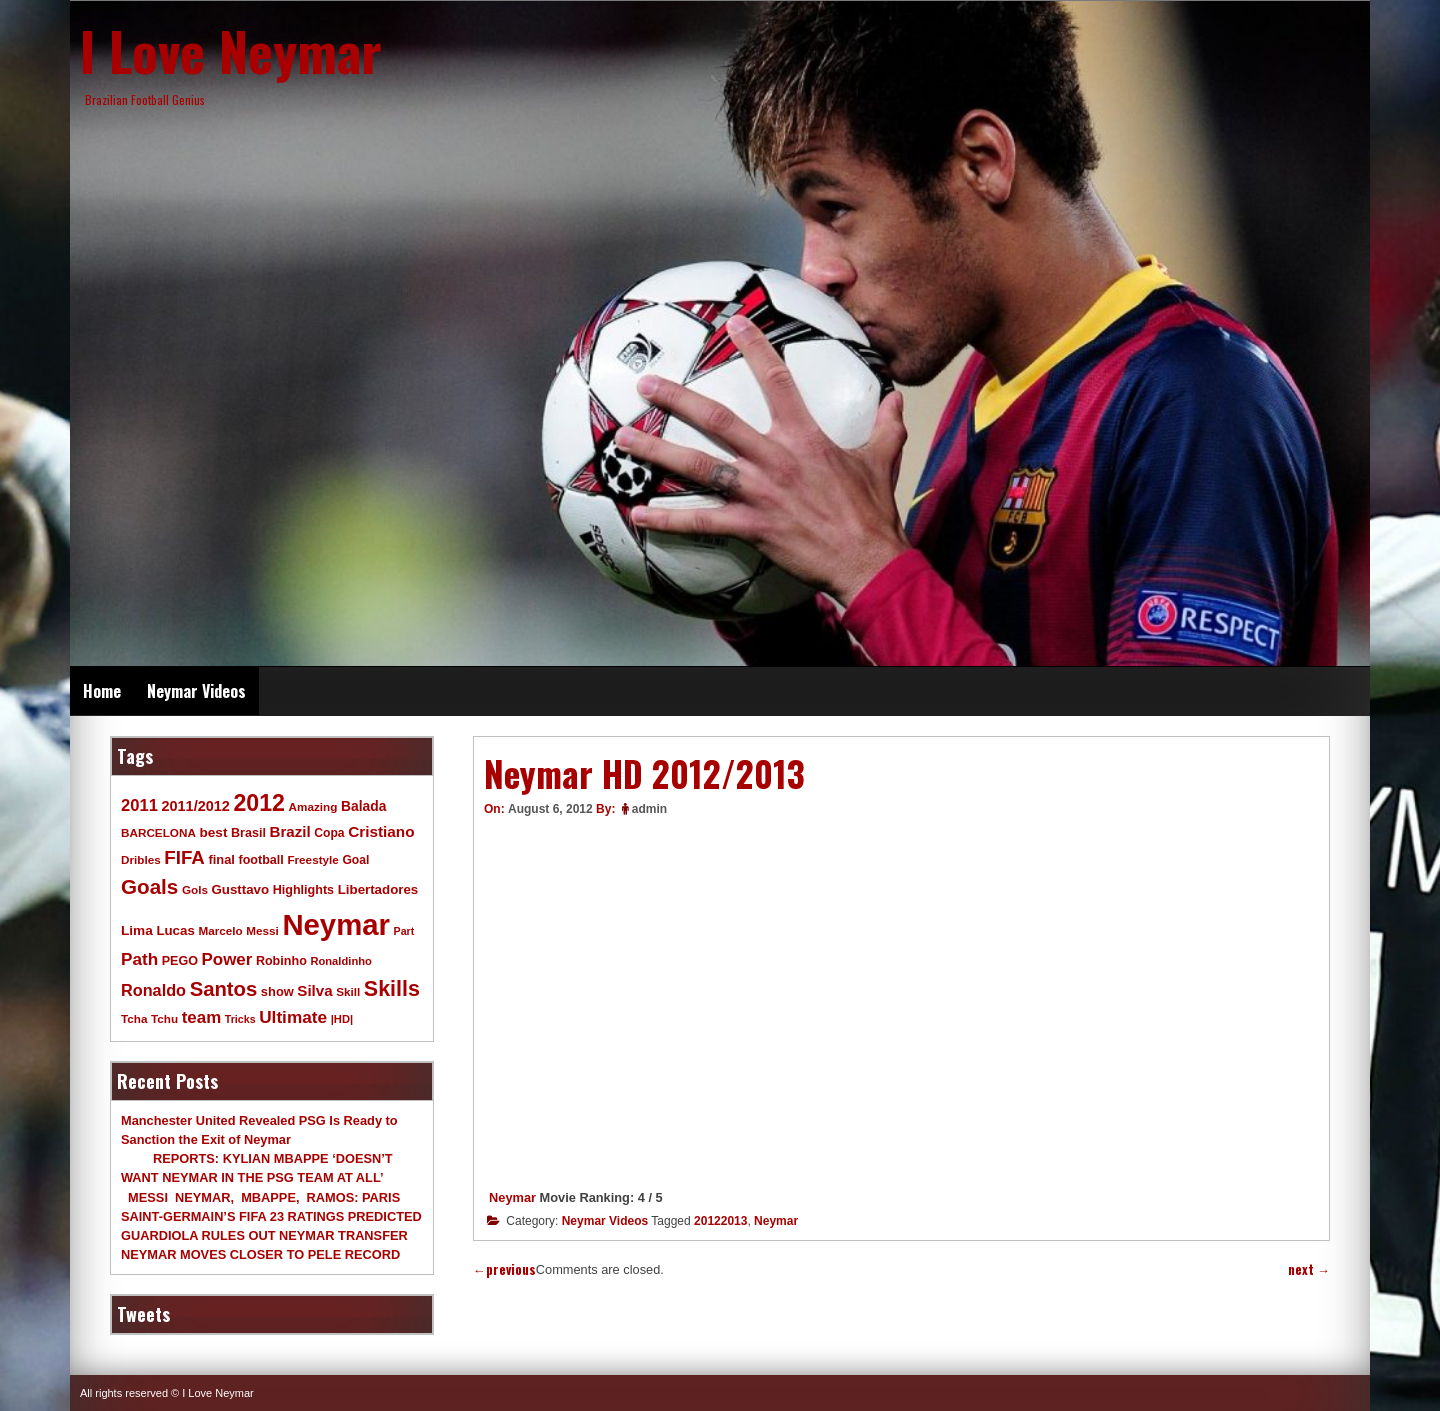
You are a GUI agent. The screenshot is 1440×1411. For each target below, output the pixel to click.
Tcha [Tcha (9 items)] (134, 1018)
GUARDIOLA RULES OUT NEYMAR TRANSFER (264, 1235)
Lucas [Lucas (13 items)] (175, 930)
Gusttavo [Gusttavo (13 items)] (241, 889)
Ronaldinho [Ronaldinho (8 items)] (341, 961)
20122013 (720, 1221)
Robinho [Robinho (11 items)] (281, 961)
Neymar (512, 1197)
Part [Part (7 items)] (404, 931)
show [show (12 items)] (277, 991)
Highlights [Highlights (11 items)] (303, 890)
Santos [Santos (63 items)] (224, 989)
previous (504, 1269)
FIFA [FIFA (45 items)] (184, 857)
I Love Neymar (231, 50)
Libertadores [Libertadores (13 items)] (378, 889)
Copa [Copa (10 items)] (329, 833)
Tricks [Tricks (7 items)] (240, 1019)
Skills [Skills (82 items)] (392, 989)
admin (649, 809)
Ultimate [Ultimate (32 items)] (293, 1017)
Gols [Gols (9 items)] (195, 889)
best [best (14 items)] (213, 832)
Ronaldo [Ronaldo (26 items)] (153, 990)
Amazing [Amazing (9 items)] (313, 806)
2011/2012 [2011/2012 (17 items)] (195, 806)
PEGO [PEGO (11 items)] (180, 961)
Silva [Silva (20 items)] (314, 990)
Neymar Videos (196, 691)
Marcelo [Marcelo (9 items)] (220, 930)
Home (102, 691)
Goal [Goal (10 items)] (355, 860)
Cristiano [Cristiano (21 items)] (381, 831)
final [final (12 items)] (221, 859)
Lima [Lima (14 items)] (137, 930)
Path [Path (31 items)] (139, 959)
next (1309, 1269)
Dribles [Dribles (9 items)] (141, 859)
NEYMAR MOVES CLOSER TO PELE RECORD (260, 1254)
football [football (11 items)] (260, 860)
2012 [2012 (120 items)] (259, 803)
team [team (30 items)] (201, 1017)
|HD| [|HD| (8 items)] (342, 1019)
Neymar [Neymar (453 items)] (336, 924)
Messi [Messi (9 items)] (262, 930)
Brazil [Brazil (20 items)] (290, 831)
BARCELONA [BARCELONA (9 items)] (158, 832)
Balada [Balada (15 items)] (363, 806)
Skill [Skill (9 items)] (348, 991)
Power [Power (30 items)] (227, 959)
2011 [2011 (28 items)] (139, 805)
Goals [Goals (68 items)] (149, 886)
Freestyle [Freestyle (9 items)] (312, 859)
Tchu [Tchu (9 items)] (164, 1018)
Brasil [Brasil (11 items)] (248, 833)
